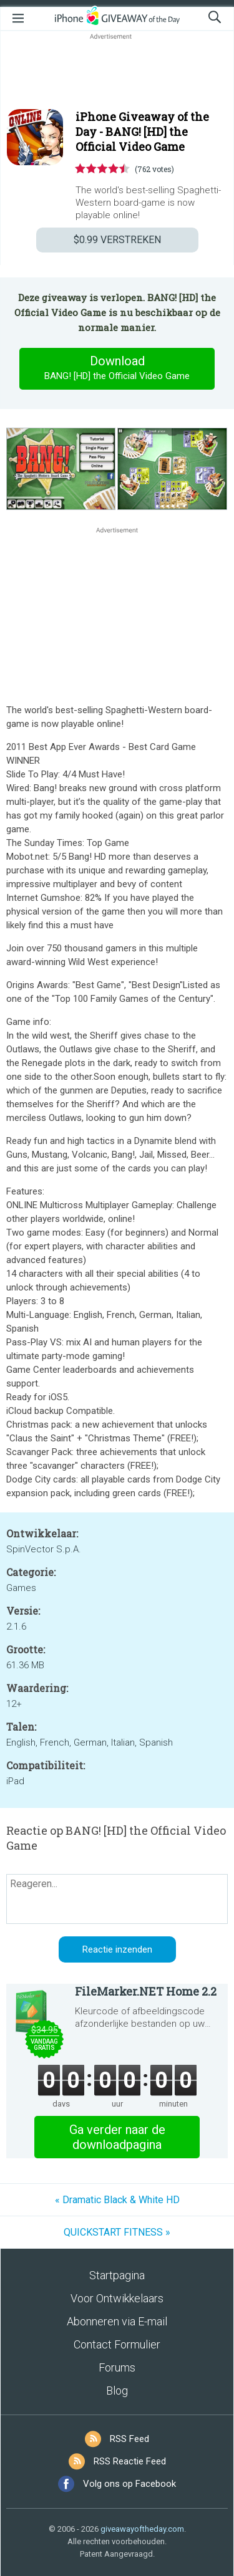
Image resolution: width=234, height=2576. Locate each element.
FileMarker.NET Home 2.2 (146, 1991)
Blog (117, 2390)
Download (117, 368)
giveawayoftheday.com (142, 2529)
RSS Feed (129, 2438)
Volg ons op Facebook (129, 2483)
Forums (117, 2367)
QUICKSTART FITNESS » (117, 2232)
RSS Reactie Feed (130, 2461)
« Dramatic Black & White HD (117, 2200)
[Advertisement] (117, 72)
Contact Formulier (117, 2344)
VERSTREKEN (117, 240)
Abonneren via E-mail (117, 2321)
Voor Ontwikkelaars (117, 2298)
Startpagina (117, 2275)
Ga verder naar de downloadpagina (117, 2137)
